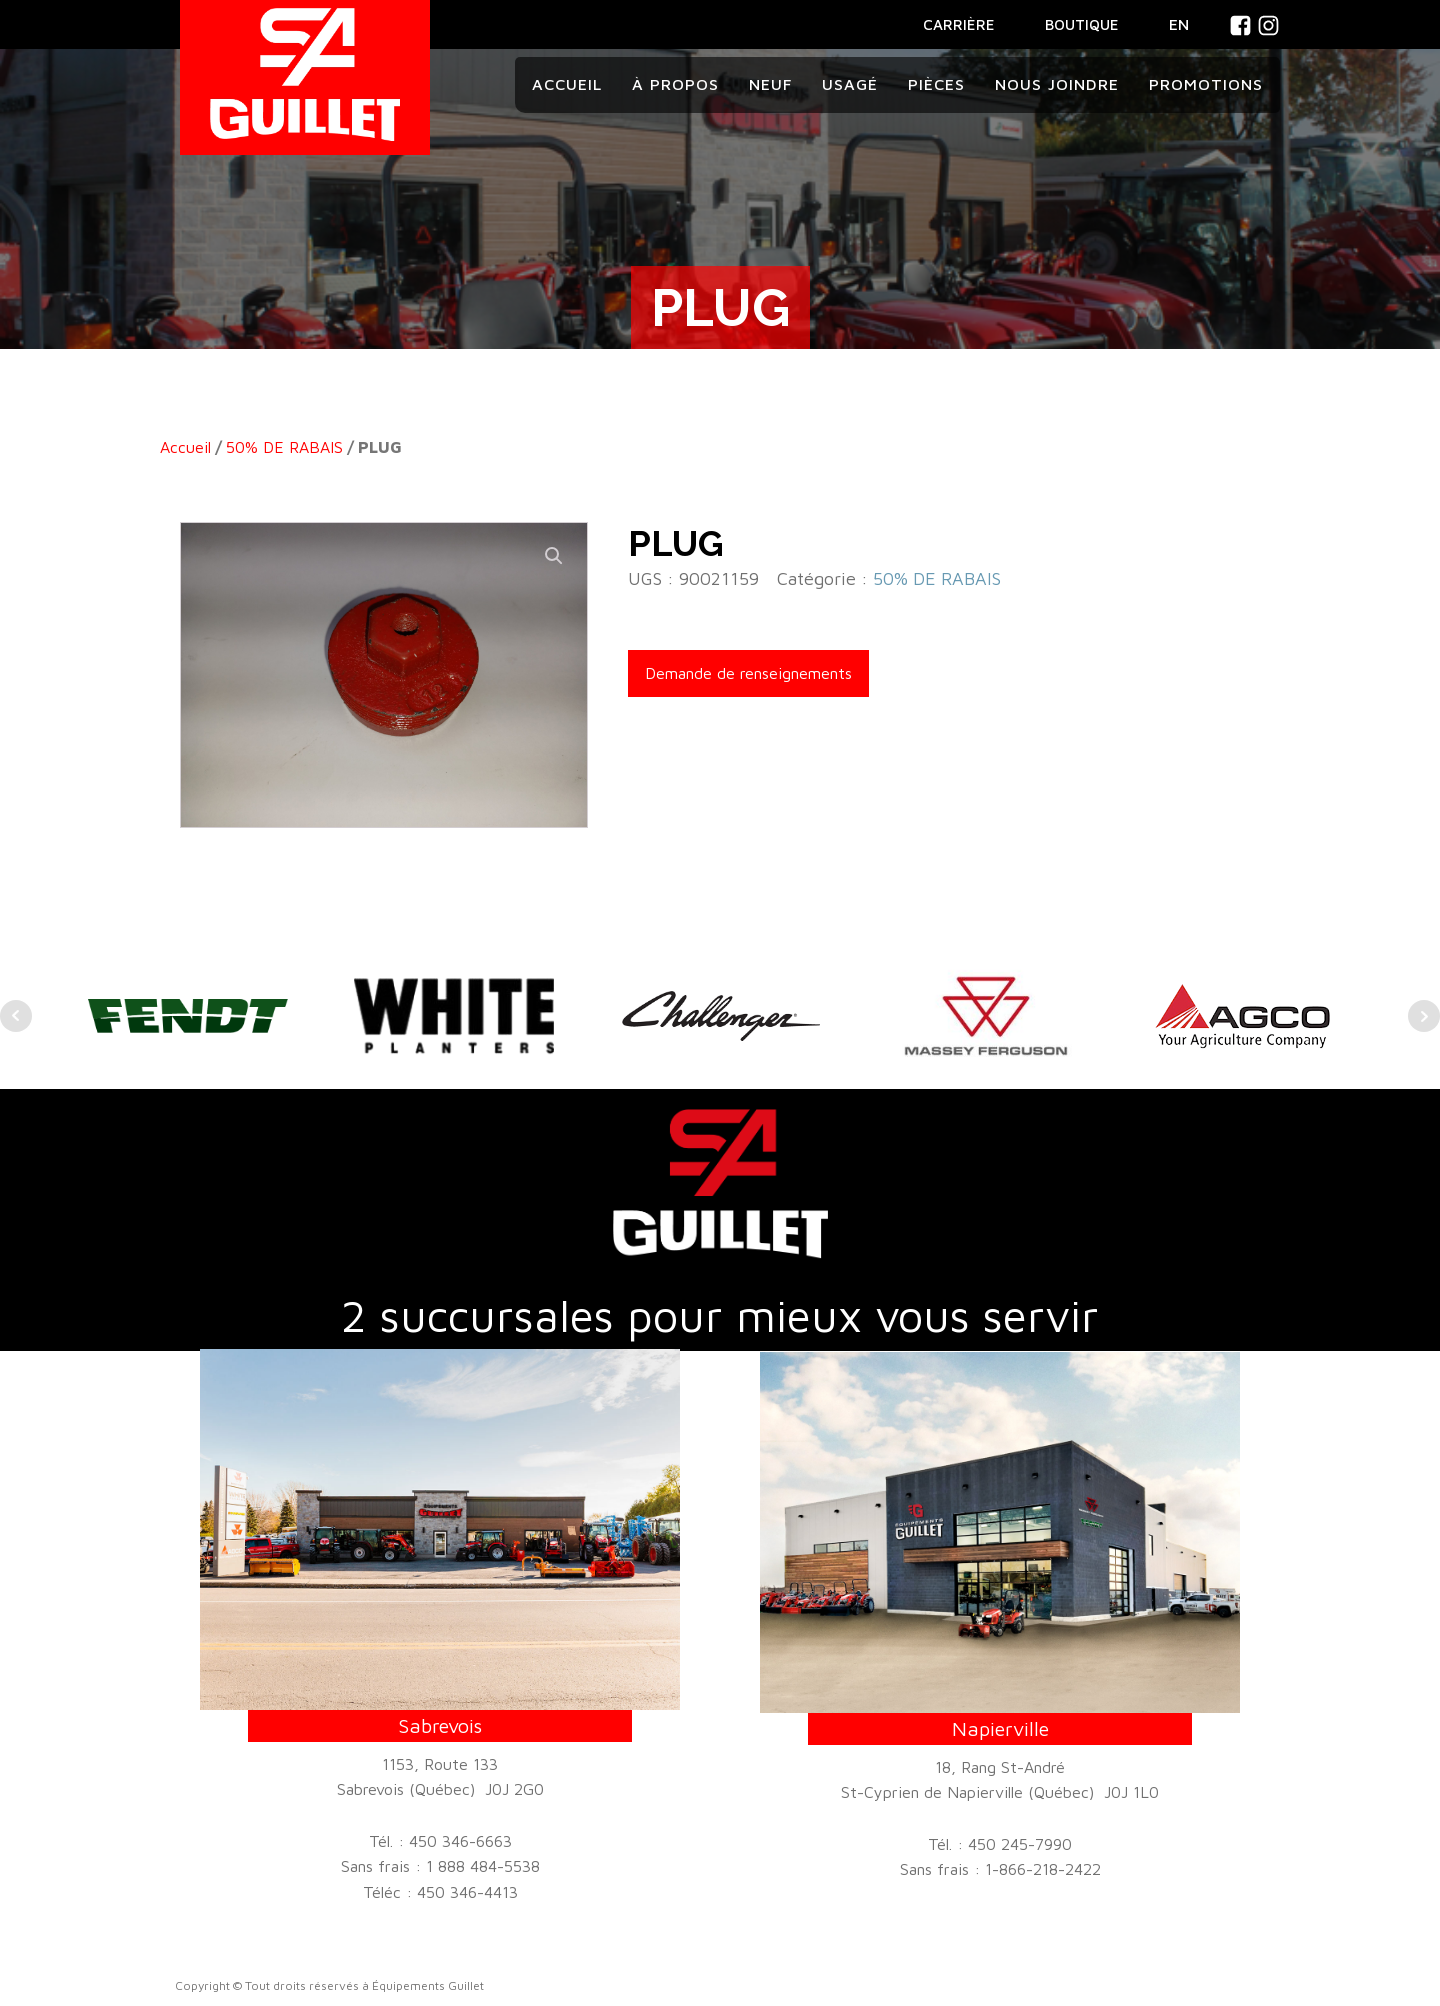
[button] (554, 556)
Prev (16, 1016)
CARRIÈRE (959, 24)
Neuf (770, 84)
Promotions (1206, 84)
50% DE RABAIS (284, 447)
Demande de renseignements (748, 673)
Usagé (850, 84)
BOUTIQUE (1082, 24)
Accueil (567, 84)
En (1179, 24)
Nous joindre (1057, 84)
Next (1424, 1016)
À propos (675, 84)
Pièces (936, 84)
